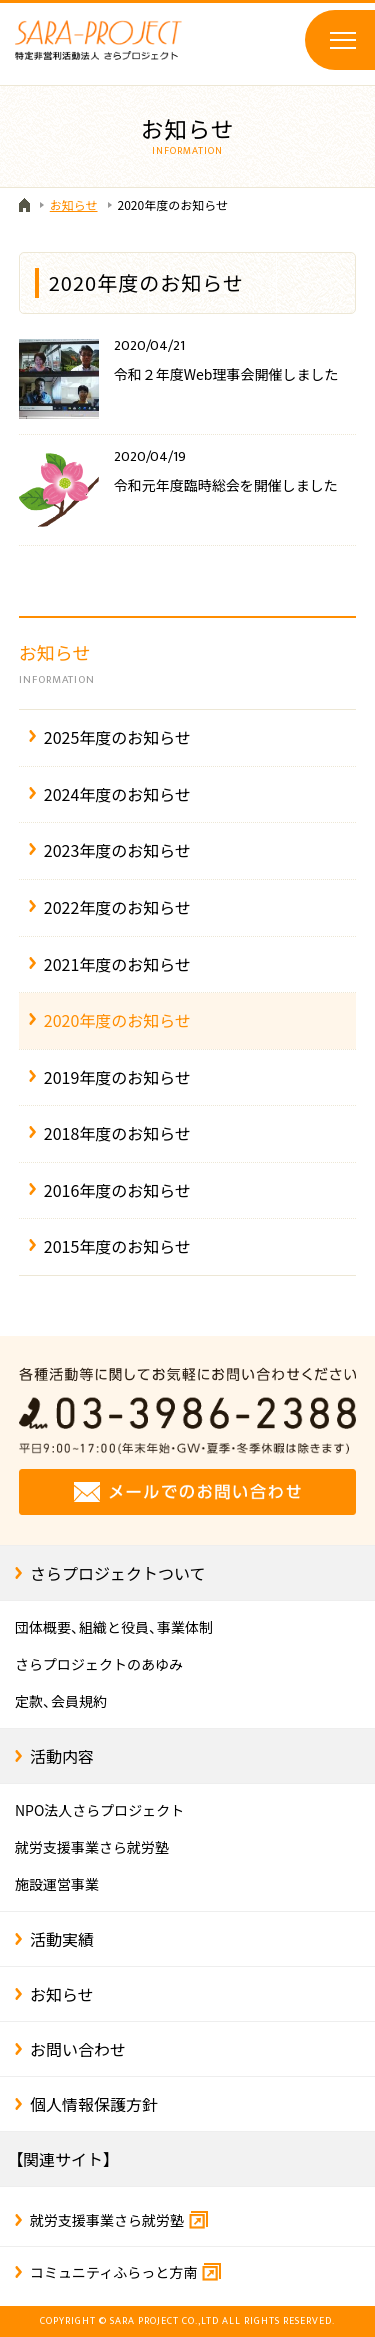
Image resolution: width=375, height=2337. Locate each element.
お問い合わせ (78, 2049)
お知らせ (188, 664)
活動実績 (62, 1939)
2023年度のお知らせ (117, 850)
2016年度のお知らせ (117, 1190)
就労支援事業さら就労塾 (92, 1847)
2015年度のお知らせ (117, 1246)
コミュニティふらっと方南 (125, 2272)
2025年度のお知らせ (117, 737)
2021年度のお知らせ (117, 964)
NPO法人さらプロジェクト (99, 1810)
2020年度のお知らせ (117, 1020)
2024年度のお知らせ (117, 794)
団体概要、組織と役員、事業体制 (114, 1627)
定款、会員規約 (61, 1701)
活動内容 (62, 1756)
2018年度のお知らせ (117, 1133)
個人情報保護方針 (94, 2104)
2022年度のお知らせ (117, 907)
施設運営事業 (57, 1884)
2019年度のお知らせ (117, 1077)
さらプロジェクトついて (118, 1573)
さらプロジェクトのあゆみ (99, 1664)
